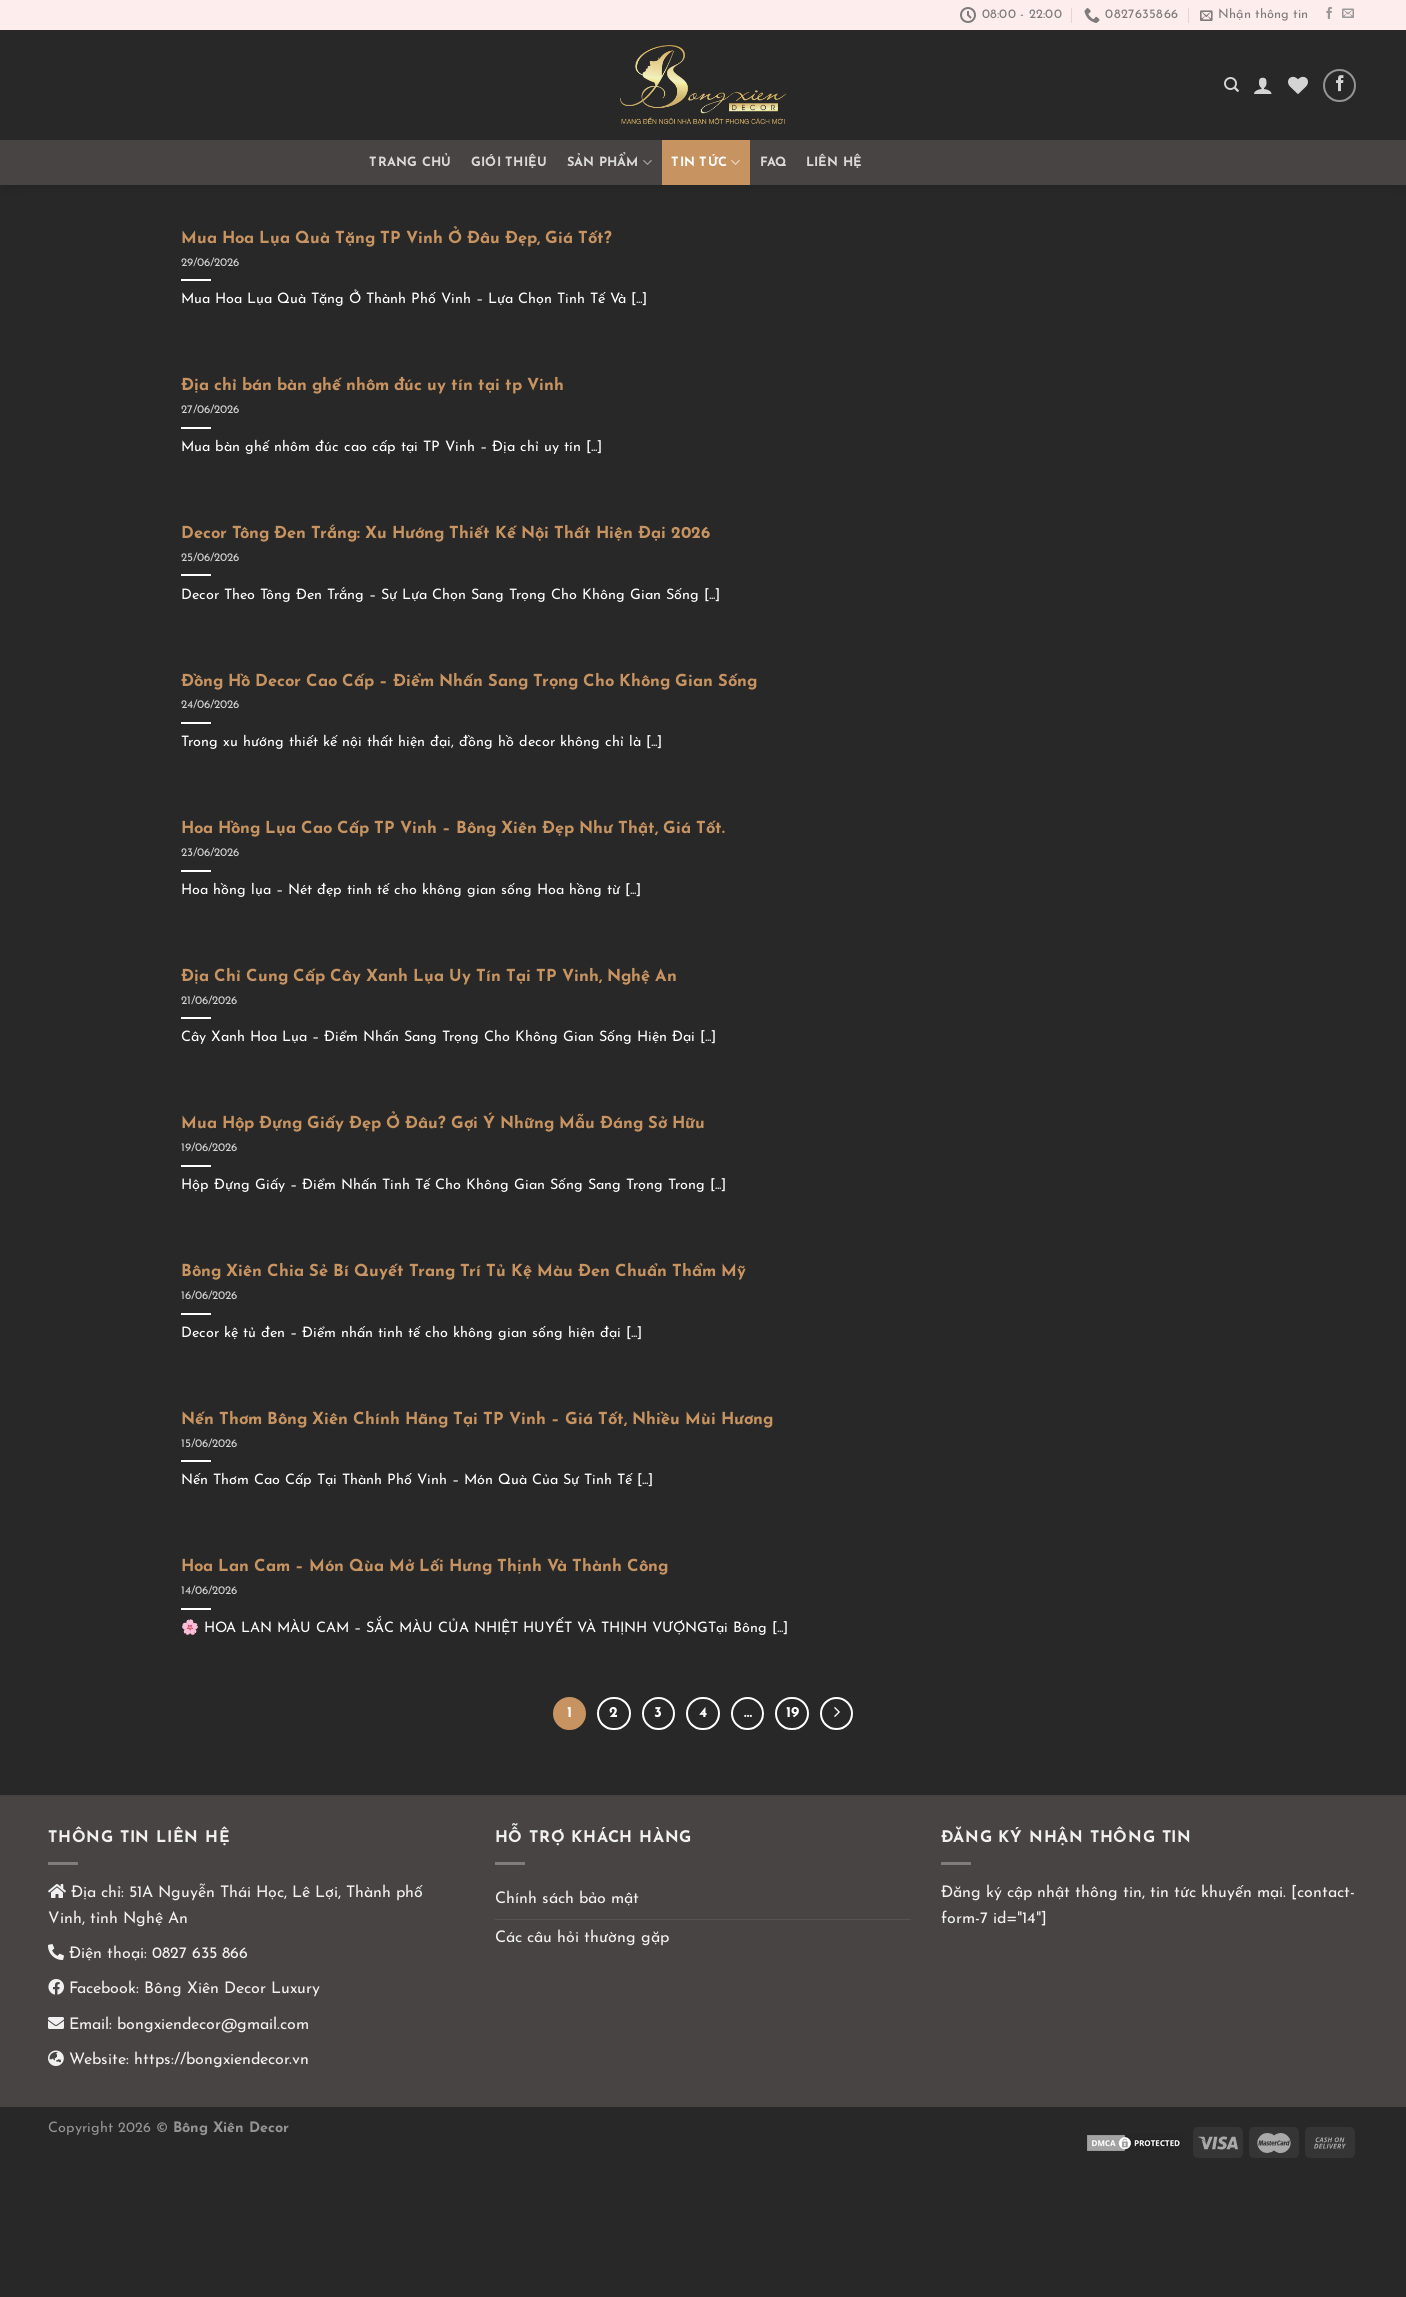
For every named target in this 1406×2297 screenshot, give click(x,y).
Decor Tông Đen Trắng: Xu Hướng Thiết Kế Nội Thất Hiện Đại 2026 (445, 534)
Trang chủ (410, 162)
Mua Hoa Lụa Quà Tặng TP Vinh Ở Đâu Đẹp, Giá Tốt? (396, 239)
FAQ (773, 162)
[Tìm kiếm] (1231, 85)
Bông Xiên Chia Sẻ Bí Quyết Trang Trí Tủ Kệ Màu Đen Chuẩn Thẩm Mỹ (463, 1272)
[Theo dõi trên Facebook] (1329, 14)
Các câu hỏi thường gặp (582, 1938)
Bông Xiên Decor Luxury (229, 1989)
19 (792, 1713)
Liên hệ (834, 162)
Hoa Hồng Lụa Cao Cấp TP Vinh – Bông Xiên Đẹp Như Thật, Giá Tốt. (453, 829)
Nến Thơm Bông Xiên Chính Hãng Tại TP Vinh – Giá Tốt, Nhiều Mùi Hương (477, 1420)
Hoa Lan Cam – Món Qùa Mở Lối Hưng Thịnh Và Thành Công (424, 1567)
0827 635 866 (200, 1954)
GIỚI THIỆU (509, 162)
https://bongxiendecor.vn (221, 2060)
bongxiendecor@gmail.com (210, 2025)
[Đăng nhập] (1263, 85)
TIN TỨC (705, 162)
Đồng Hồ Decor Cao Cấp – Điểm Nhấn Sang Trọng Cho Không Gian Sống (469, 682)
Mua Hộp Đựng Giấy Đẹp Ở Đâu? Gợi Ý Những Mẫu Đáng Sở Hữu (443, 1124)
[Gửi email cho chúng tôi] (1348, 14)
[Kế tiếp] (837, 1714)
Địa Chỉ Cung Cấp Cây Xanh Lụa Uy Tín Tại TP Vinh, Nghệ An (429, 977)
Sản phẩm (610, 162)
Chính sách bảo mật (567, 1899)
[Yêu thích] (1298, 85)
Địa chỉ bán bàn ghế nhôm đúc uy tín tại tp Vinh (372, 386)
